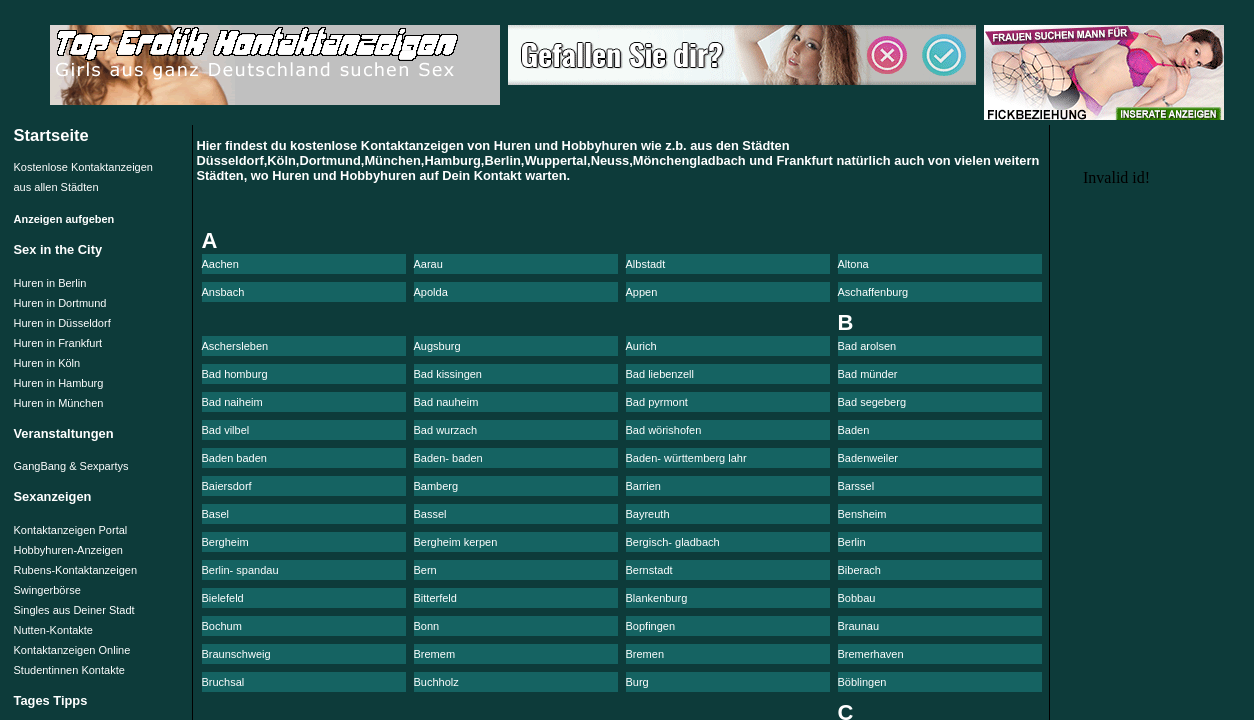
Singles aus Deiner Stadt (74, 610)
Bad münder (868, 374)
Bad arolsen (867, 346)
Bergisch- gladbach (673, 542)
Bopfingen (651, 626)
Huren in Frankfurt (58, 343)
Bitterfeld (435, 598)
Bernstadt (649, 570)
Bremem (435, 654)
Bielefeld (223, 598)
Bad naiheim (232, 402)
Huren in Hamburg (59, 383)
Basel (216, 514)
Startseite (51, 135)
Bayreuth (648, 514)
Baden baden (234, 458)
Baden (854, 430)
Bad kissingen (448, 374)
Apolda (431, 292)
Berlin (852, 542)
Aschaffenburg (873, 292)
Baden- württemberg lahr (686, 458)
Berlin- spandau (240, 570)
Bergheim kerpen (456, 542)
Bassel (430, 514)
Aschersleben (235, 346)
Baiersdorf (227, 486)
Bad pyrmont (657, 402)
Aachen (220, 264)
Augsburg (437, 346)
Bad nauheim (446, 402)
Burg (637, 682)
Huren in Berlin (50, 283)
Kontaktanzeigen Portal (71, 530)
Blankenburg (657, 598)
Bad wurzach (446, 430)
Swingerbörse (47, 590)
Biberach (859, 570)
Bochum (222, 626)
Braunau (859, 626)
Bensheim (862, 514)
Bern (425, 570)
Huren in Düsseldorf (62, 323)
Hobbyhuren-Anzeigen (68, 550)
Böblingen (862, 682)
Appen (642, 292)
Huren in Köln (47, 363)
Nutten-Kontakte (54, 630)
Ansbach (223, 292)
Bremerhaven (871, 654)
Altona (853, 264)
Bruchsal (223, 682)
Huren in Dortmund (60, 303)
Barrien (643, 486)
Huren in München (59, 403)
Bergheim (225, 542)
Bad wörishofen (664, 430)
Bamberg (436, 486)
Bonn (427, 626)
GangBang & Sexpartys (71, 466)
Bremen (645, 654)
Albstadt (646, 264)
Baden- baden (448, 458)
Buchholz (436, 682)
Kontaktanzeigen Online (72, 650)
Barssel (856, 486)
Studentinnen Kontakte (69, 670)
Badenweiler (868, 458)
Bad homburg (235, 374)
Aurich (641, 346)
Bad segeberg (872, 402)
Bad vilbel (226, 430)
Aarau (428, 264)
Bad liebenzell (660, 374)
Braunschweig (236, 654)
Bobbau (857, 598)
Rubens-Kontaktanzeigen (76, 570)
